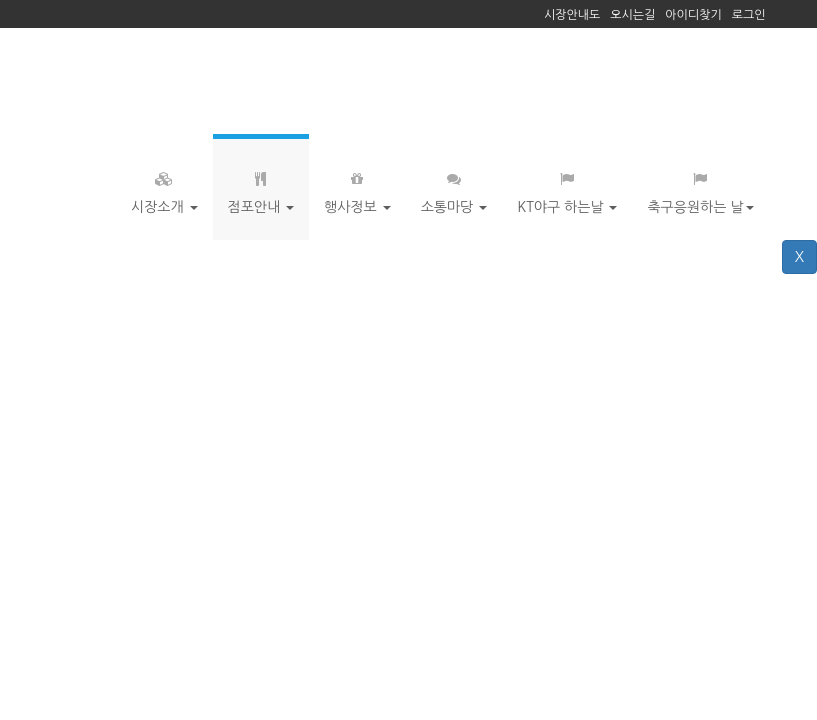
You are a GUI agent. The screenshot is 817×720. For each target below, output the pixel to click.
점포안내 (261, 188)
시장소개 (164, 188)
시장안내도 (572, 15)
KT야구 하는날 (567, 188)
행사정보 (357, 188)
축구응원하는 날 (700, 188)
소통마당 (454, 188)
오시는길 (632, 15)
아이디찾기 (693, 15)
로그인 (749, 15)
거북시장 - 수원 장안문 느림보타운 (182, 81)
